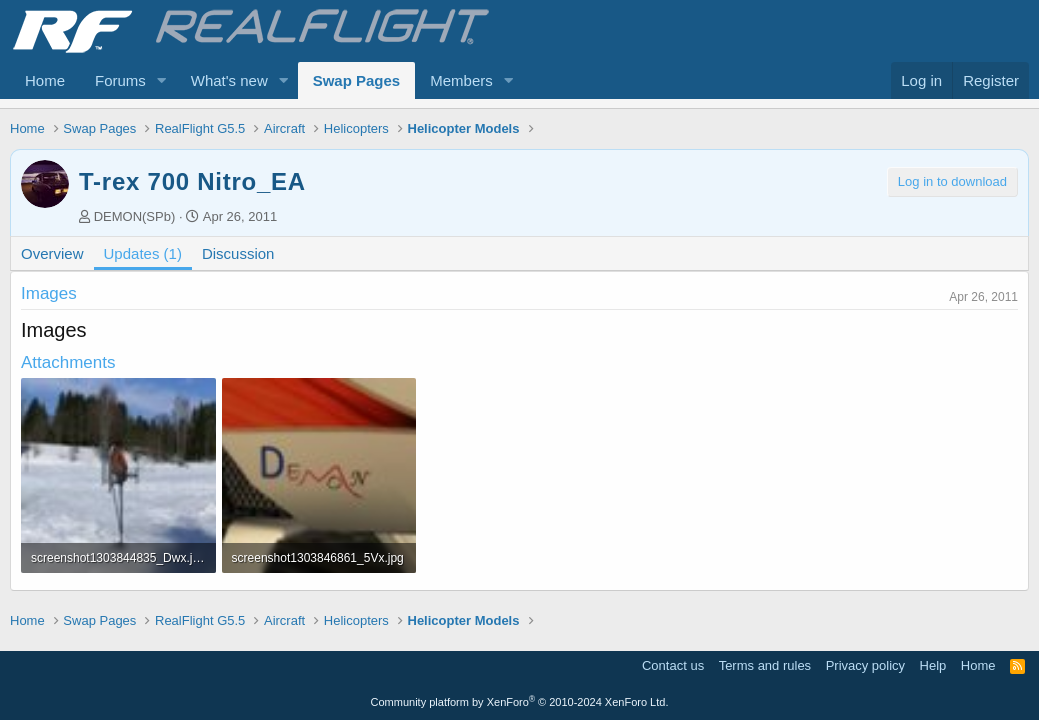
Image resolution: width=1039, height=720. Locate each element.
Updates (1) (143, 253)
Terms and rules (765, 665)
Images (49, 293)
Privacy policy (865, 665)
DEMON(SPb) (135, 216)
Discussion (238, 253)
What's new (229, 80)
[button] (162, 80)
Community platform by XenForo (520, 702)
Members (461, 80)
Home (45, 80)
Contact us (673, 665)
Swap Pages (357, 80)
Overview (52, 253)
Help (933, 665)
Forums (120, 80)
